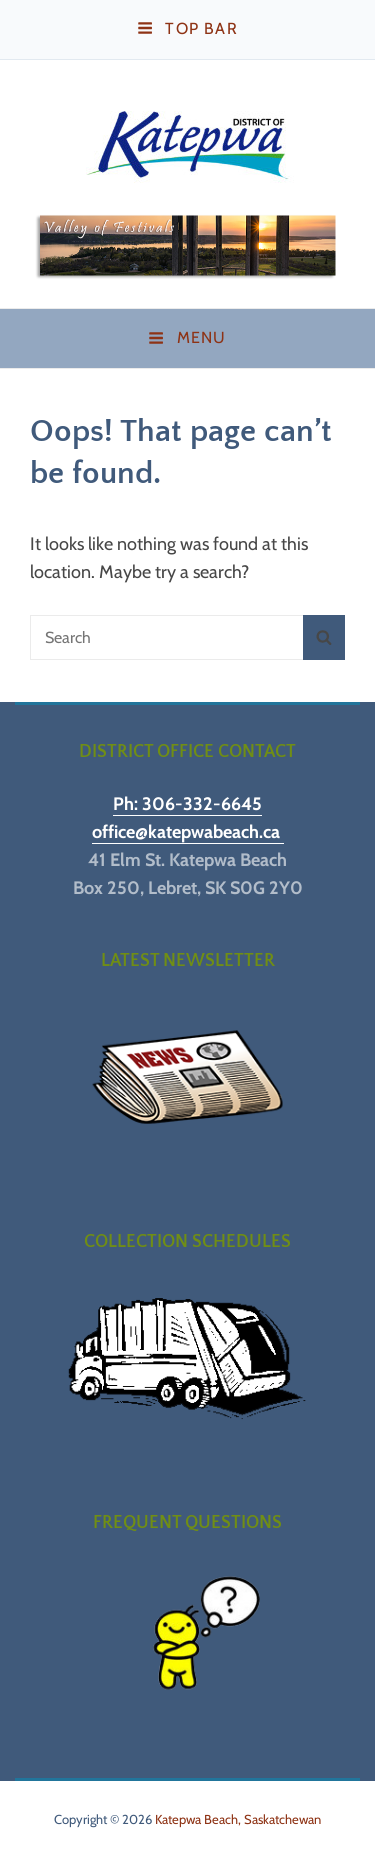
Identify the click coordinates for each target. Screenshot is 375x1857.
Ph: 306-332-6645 (187, 804)
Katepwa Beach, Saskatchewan (238, 1819)
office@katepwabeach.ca (188, 832)
